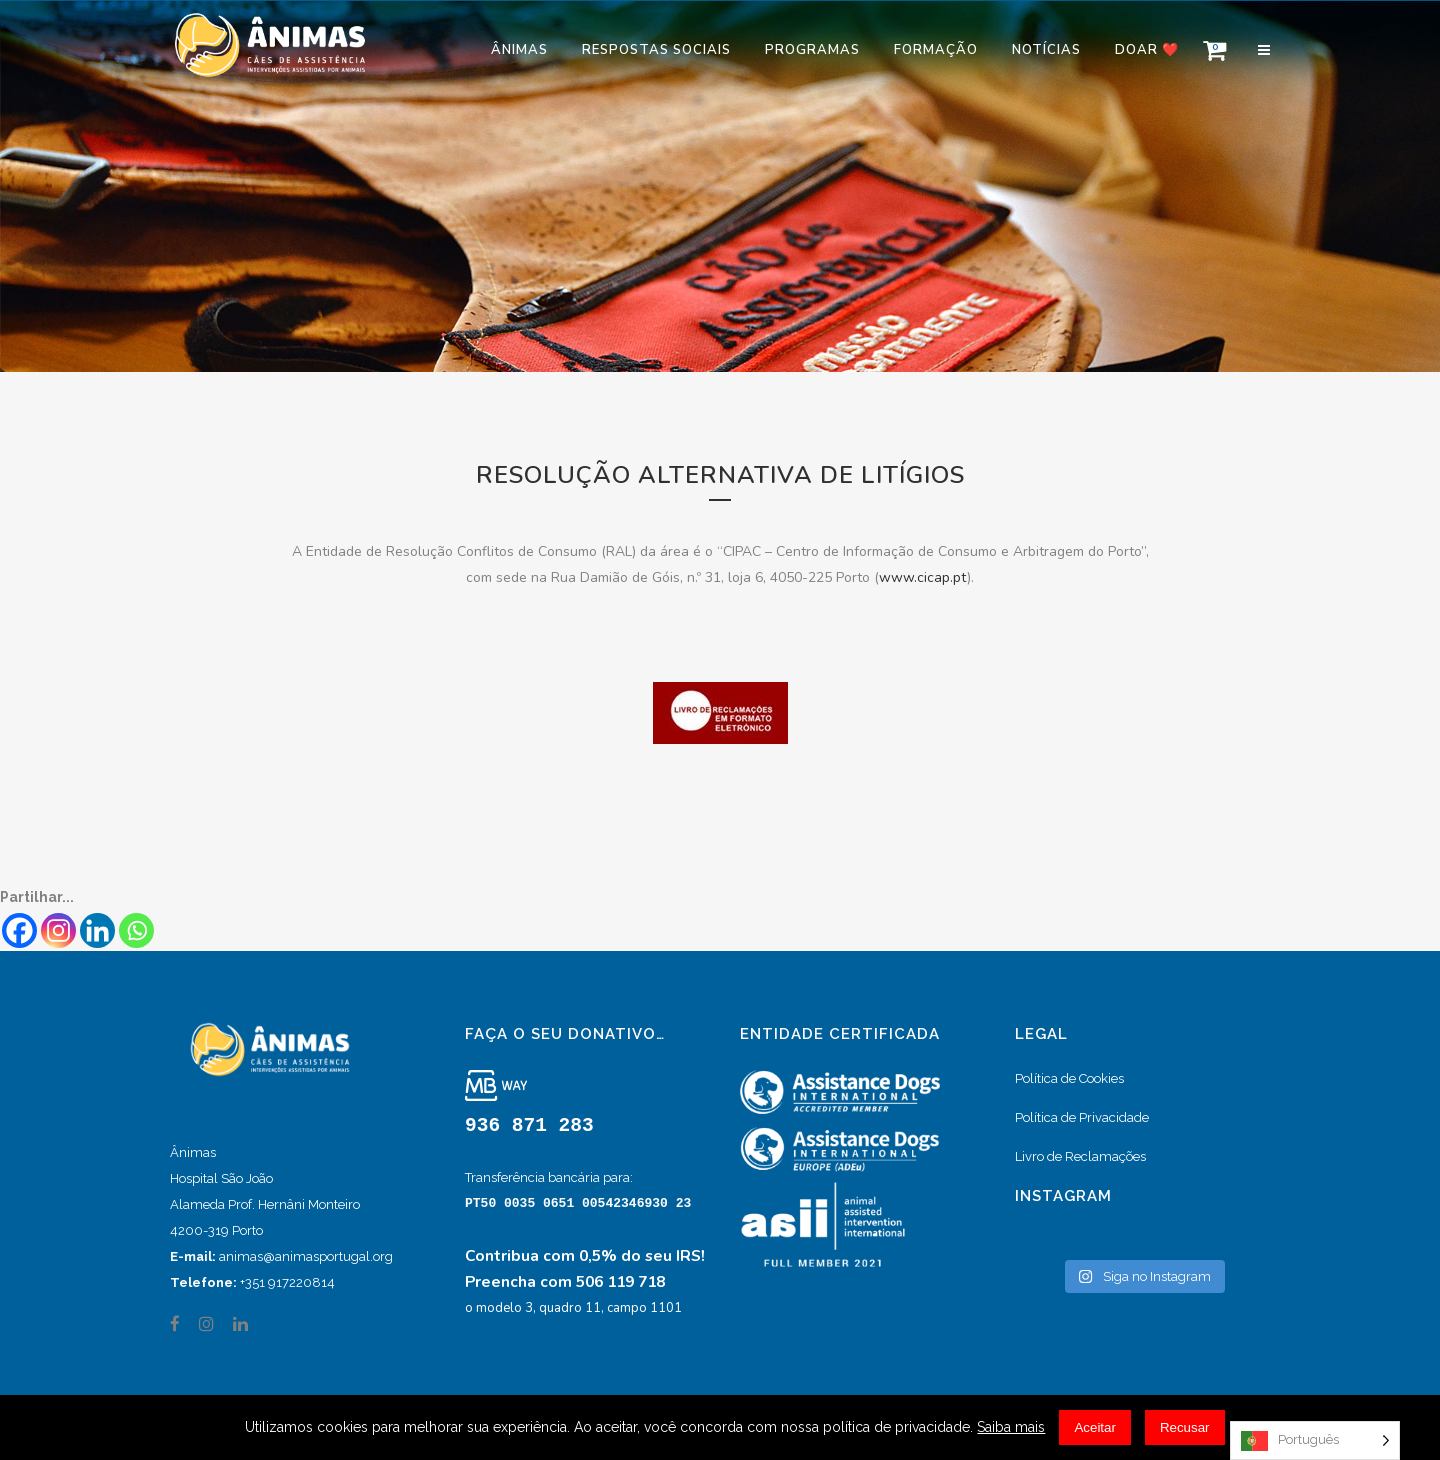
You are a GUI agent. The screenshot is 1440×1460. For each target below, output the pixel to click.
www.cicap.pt (923, 577)
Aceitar (1094, 1427)
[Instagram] (58, 930)
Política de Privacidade (1082, 1117)
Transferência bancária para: (549, 1177)
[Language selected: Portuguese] (1315, 1440)
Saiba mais (1011, 1427)
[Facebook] (19, 930)
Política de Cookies (1069, 1078)
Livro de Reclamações (1080, 1156)
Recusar (1185, 1427)
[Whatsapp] (136, 930)
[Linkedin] (97, 930)
